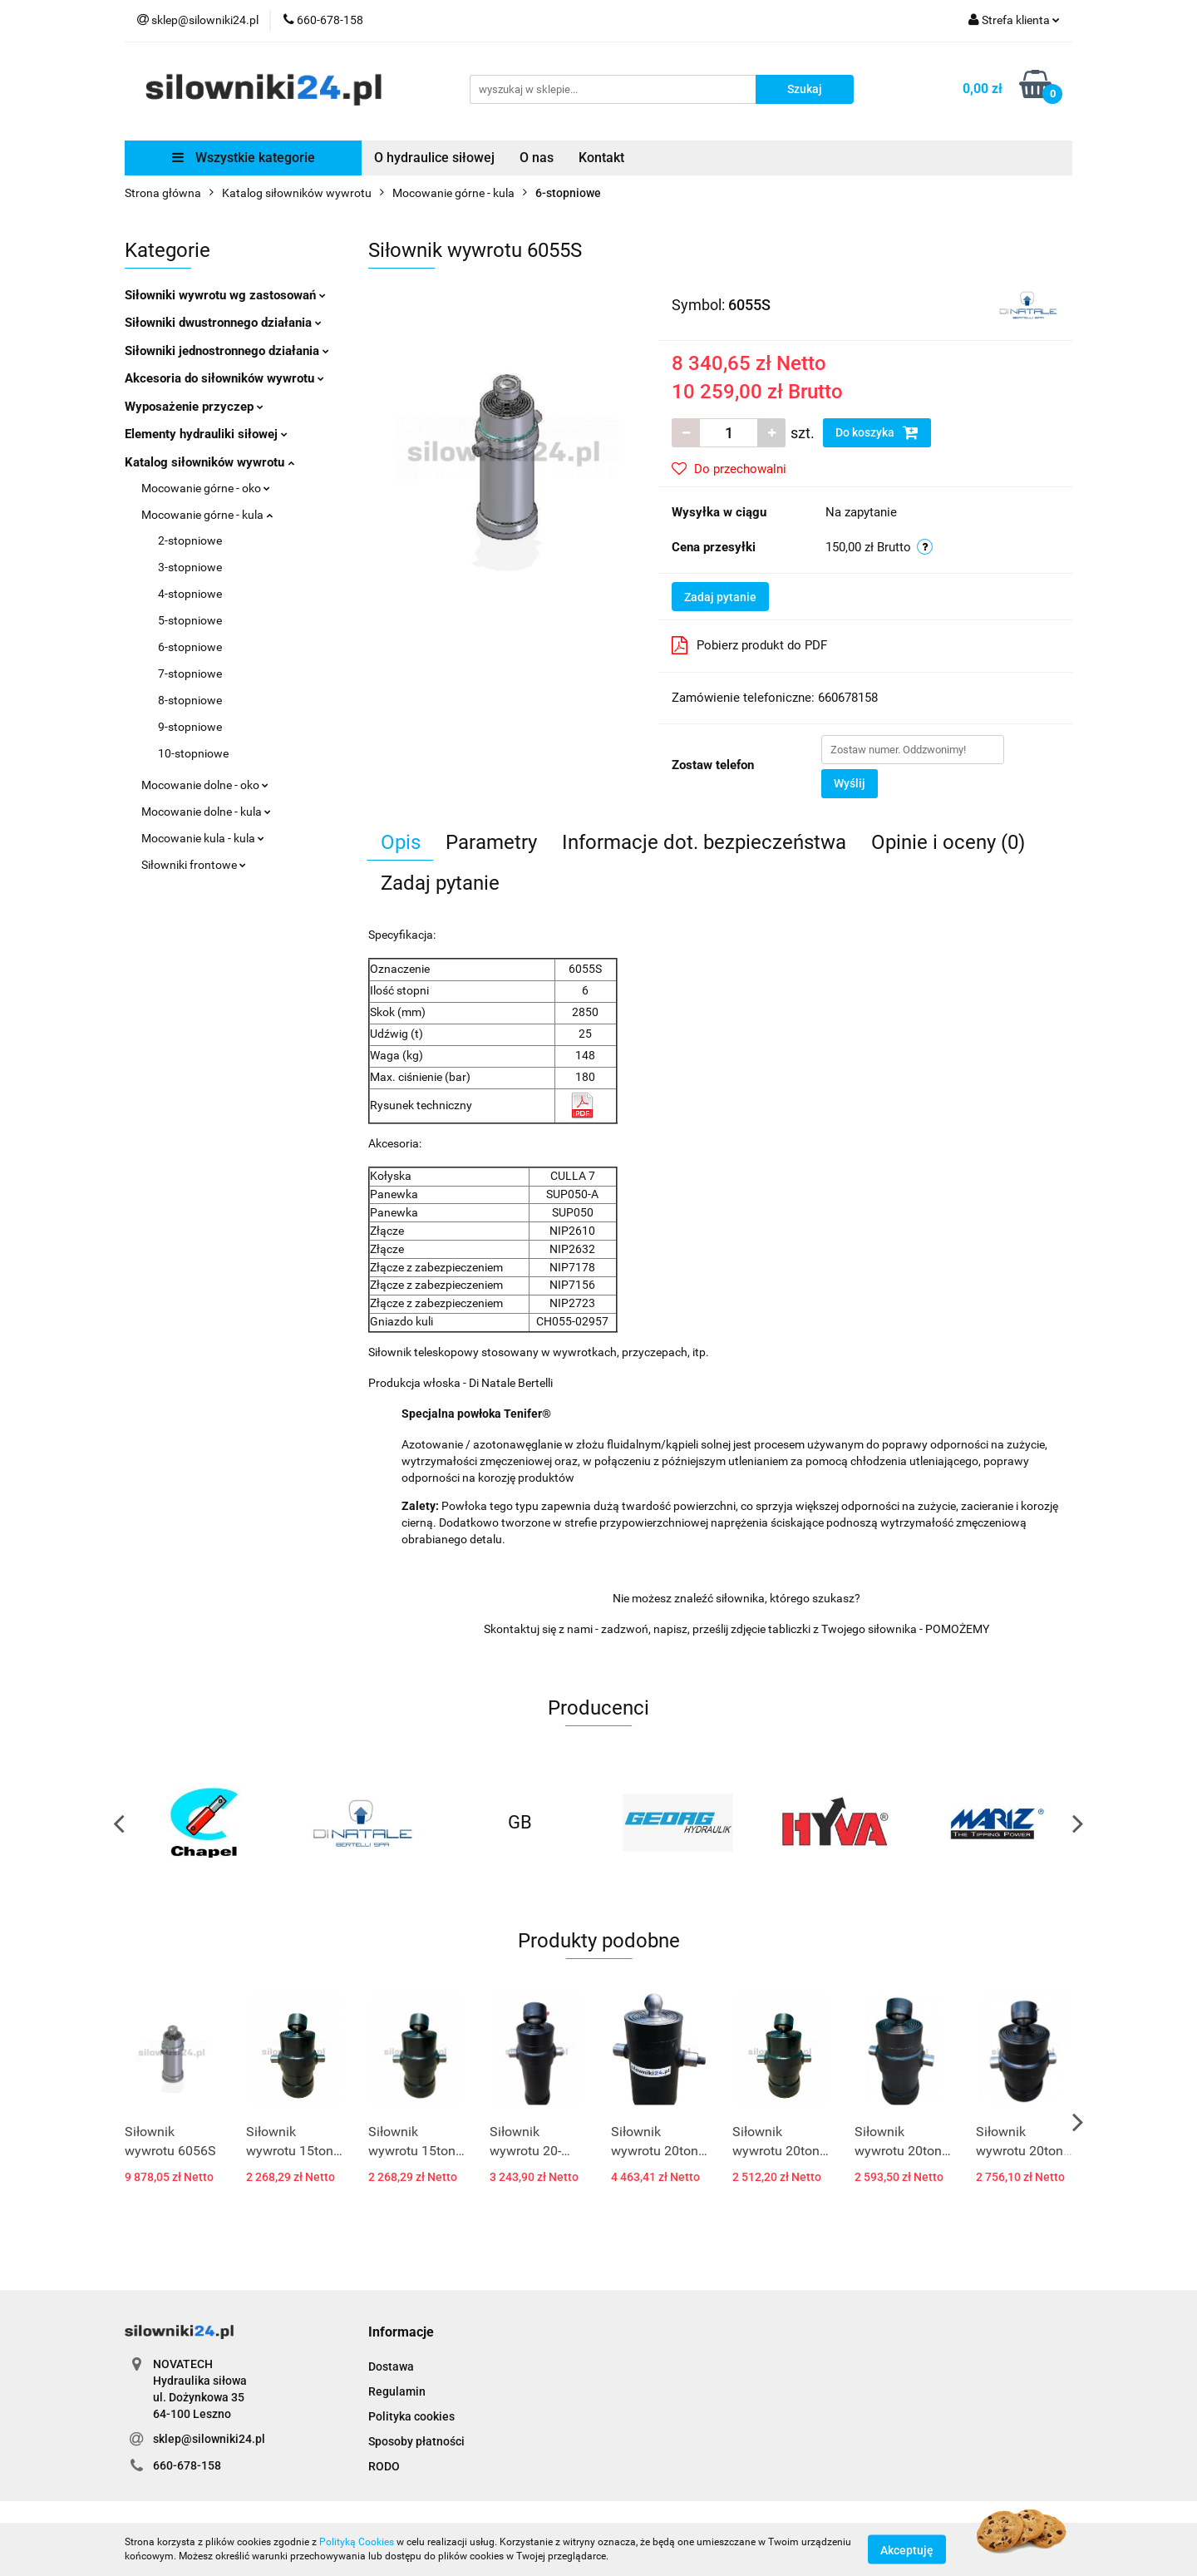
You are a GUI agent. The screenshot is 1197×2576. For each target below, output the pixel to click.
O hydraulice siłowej (434, 157)
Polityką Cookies (356, 2542)
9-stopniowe (190, 726)
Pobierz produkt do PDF (749, 645)
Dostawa (391, 2366)
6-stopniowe (190, 647)
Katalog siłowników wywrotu (209, 462)
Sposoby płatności (416, 2441)
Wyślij (849, 783)
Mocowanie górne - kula (207, 514)
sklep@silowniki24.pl (209, 2438)
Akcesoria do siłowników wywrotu (224, 378)
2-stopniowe (190, 540)
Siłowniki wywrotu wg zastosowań (225, 295)
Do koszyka (877, 432)
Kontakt (601, 157)
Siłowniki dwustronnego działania (223, 322)
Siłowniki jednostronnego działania (227, 350)
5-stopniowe (190, 620)
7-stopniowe (190, 673)
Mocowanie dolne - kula (206, 811)
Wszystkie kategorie (243, 157)
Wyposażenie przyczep (194, 406)
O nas (537, 157)
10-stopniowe (193, 753)
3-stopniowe (190, 567)
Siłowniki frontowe (193, 864)
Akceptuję (906, 2549)
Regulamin (397, 2391)
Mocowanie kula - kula (202, 838)
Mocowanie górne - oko (205, 488)
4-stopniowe (190, 593)
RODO (384, 2466)
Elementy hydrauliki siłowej (206, 434)
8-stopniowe (190, 700)
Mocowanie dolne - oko (204, 785)
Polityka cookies (411, 2416)
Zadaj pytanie (720, 597)
